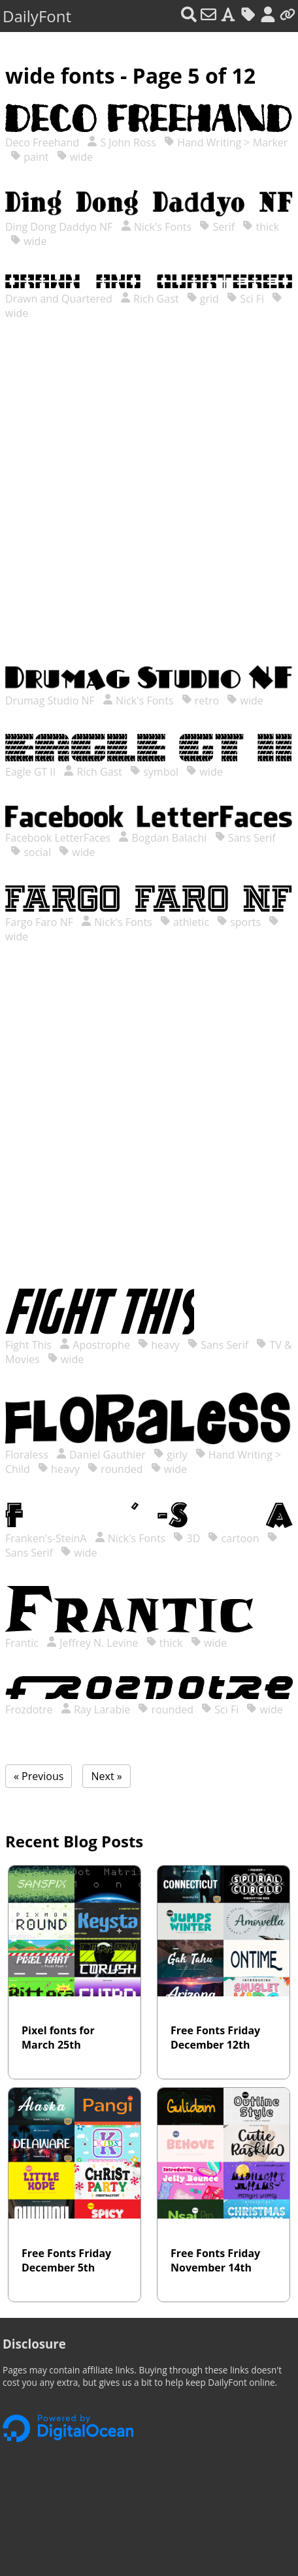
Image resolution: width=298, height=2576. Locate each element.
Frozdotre (30, 1709)
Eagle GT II (31, 772)
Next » (106, 1776)
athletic (184, 922)
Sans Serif (245, 838)
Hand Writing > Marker (226, 142)
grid (203, 298)
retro (201, 700)
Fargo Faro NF (40, 922)
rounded (115, 1469)
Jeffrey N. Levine (92, 1643)
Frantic (23, 1643)
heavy (159, 1345)
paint (29, 157)
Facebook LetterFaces (59, 838)
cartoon (233, 1538)
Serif (217, 227)
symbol (154, 772)
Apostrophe (94, 1345)
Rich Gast (149, 298)
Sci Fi (245, 298)
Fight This (29, 1345)
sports (239, 922)
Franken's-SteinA (47, 1538)
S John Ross (121, 142)
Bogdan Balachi (162, 838)
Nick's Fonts (156, 227)
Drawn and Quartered (60, 298)
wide (75, 157)
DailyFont (37, 16)
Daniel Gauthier (101, 1454)
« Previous (38, 1776)
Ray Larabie (96, 1709)
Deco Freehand (43, 142)
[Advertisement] (149, 506)
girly (170, 1454)
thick (260, 227)
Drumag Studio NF (51, 700)
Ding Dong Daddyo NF (60, 227)
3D (186, 1538)
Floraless (28, 1454)
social (30, 852)
